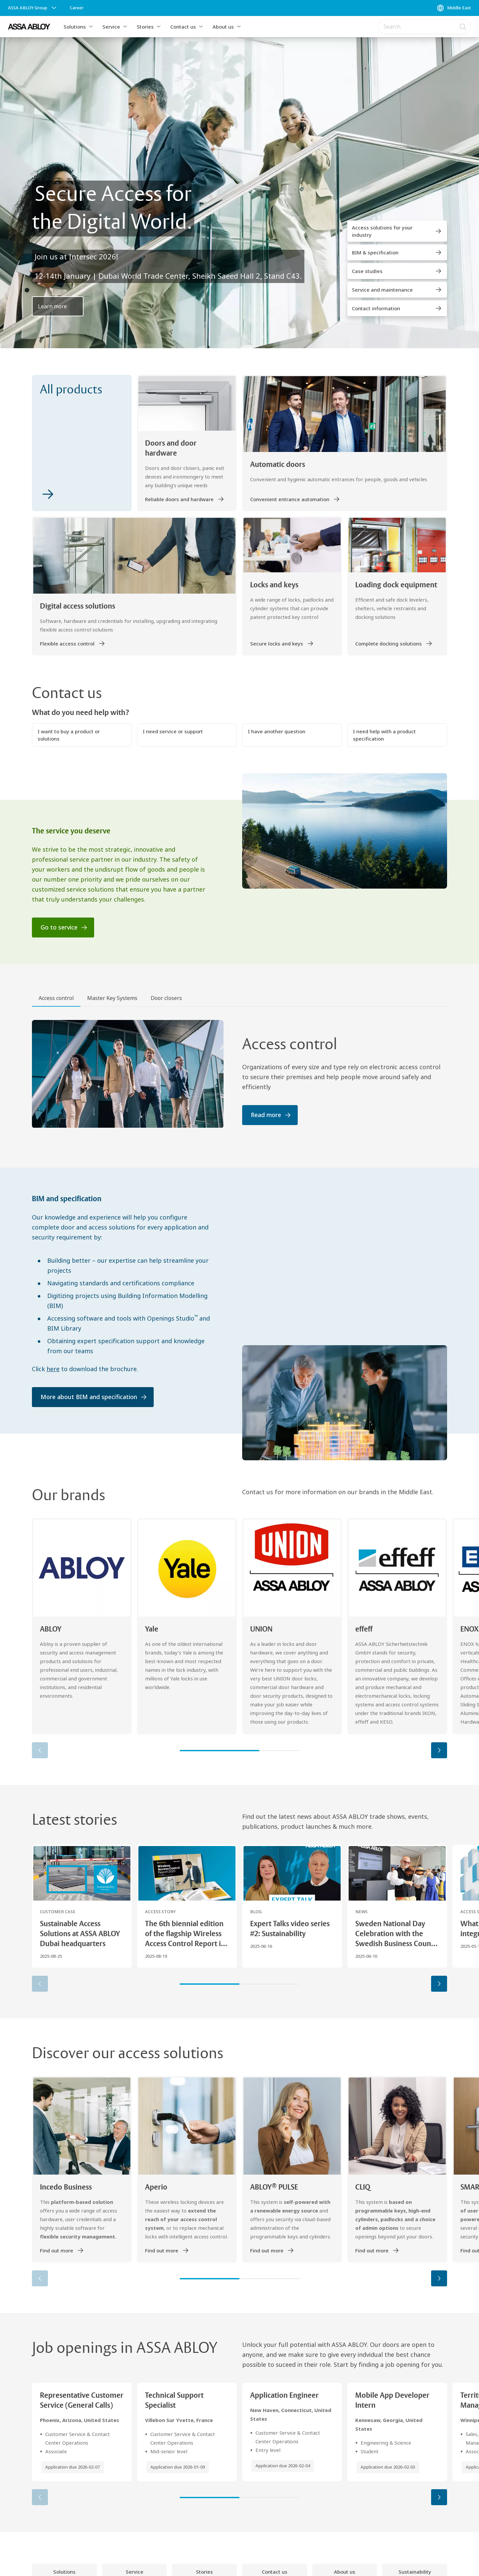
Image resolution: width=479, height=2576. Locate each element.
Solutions (75, 26)
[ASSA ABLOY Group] (33, 8)
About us (223, 26)
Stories (145, 26)
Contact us (183, 26)
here (53, 1369)
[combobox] (424, 26)
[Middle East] (453, 8)
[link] (76, 8)
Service (111, 26)
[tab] (56, 999)
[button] (90, 26)
